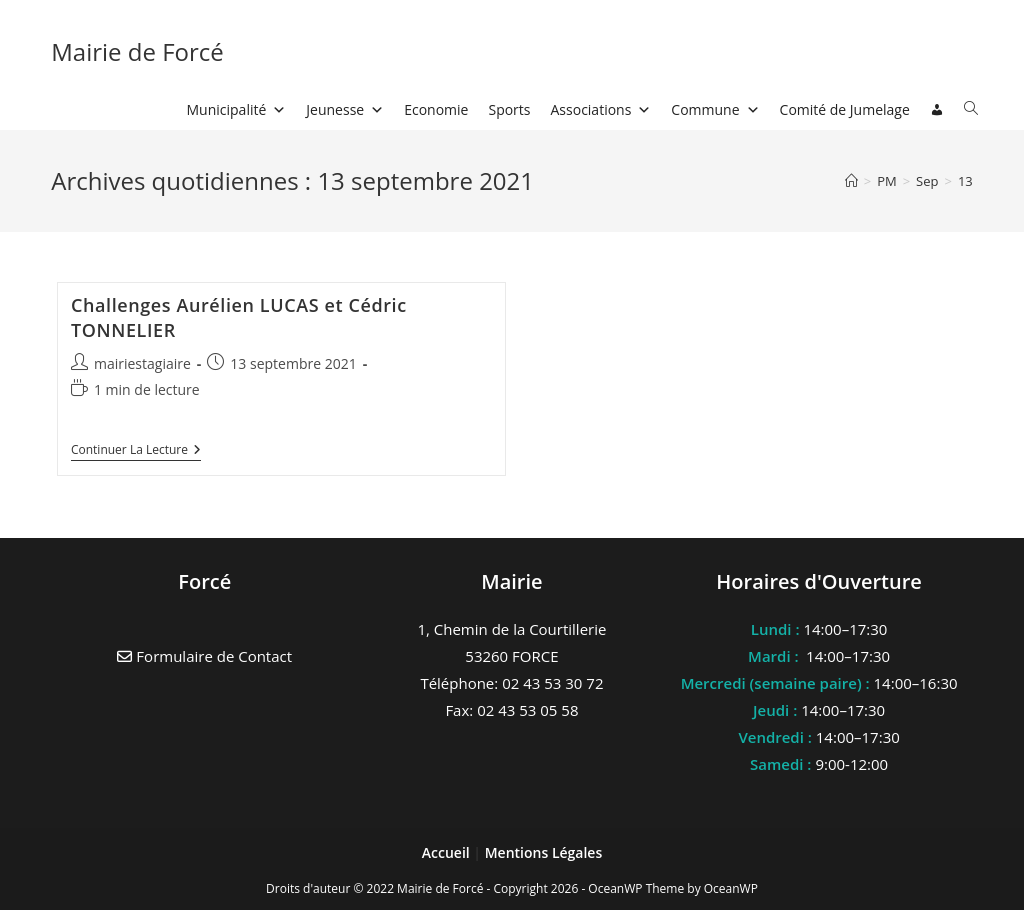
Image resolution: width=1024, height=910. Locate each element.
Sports (509, 109)
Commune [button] (715, 109)
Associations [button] (601, 109)
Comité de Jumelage (845, 109)
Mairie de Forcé (137, 51)
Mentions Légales (544, 852)
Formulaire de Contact (204, 656)
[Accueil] (851, 181)
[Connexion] (937, 110)
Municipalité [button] (237, 109)
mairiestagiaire (142, 363)
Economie (436, 109)
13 (965, 181)
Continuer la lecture (136, 451)
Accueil (448, 852)
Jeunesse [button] (345, 109)
